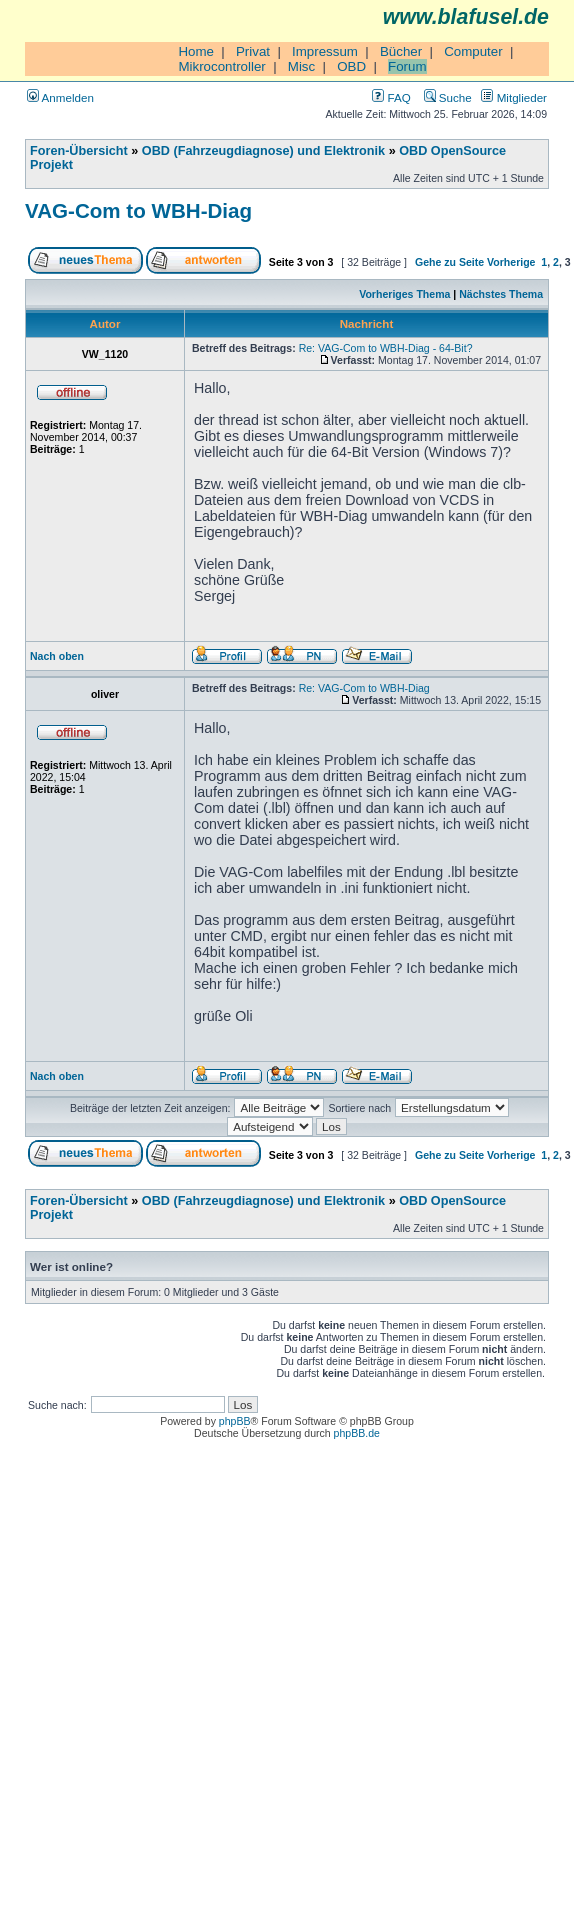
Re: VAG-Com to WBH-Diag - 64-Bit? (386, 348)
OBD (351, 66)
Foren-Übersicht (79, 151)
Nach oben (57, 656)
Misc (301, 66)
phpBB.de (357, 1433)
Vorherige (511, 262)
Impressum (325, 51)
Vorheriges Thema (404, 294)
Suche (448, 97)
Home (196, 51)
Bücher (401, 51)
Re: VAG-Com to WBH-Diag (364, 688)
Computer (473, 51)
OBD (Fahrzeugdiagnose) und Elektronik (263, 151)
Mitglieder (514, 97)
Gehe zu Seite (449, 262)
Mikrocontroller (221, 66)
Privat (253, 51)
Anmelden (60, 97)
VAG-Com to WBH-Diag (138, 210)
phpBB (235, 1421)
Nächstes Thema (501, 294)
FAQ (391, 97)
